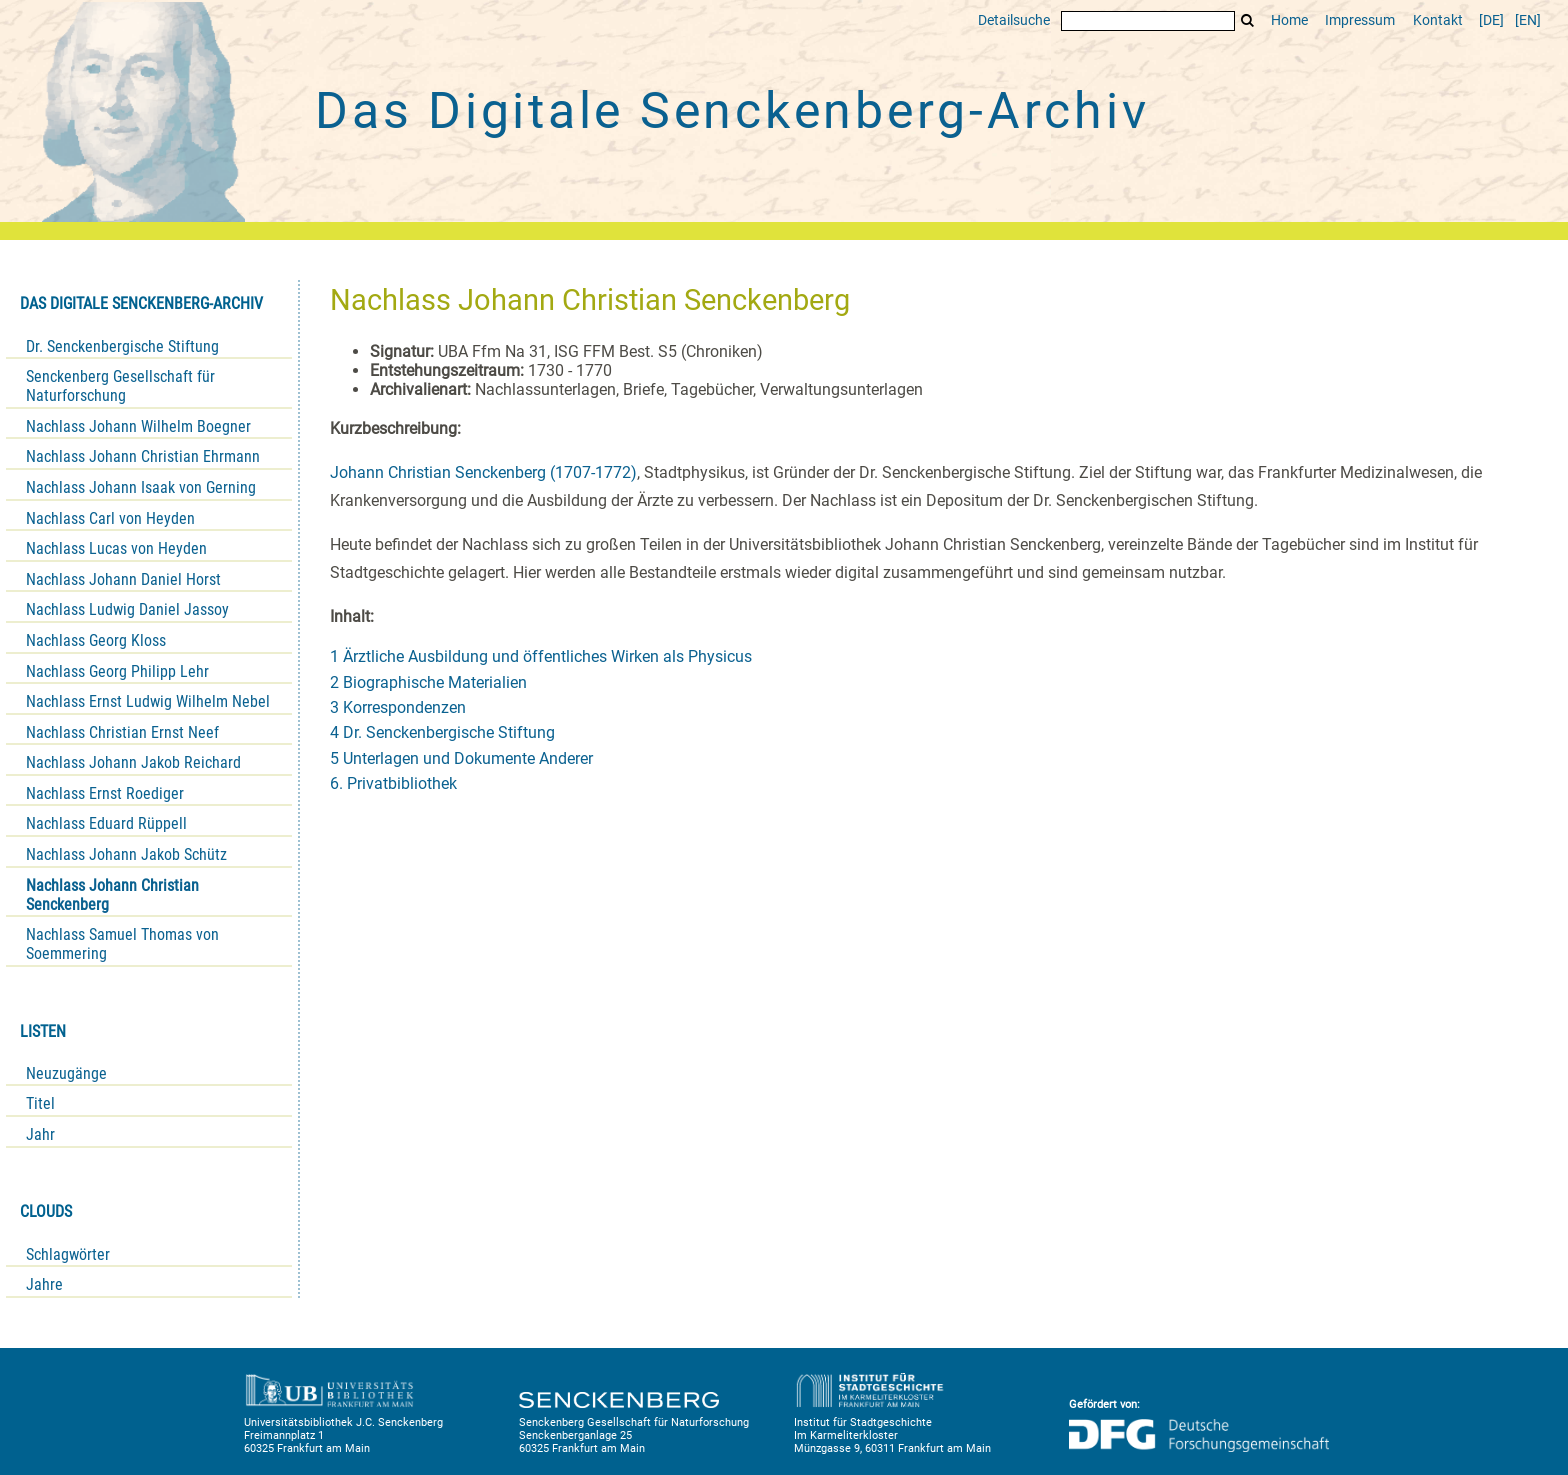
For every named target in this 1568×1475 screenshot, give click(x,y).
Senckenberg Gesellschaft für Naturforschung (120, 386)
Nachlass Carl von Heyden (110, 518)
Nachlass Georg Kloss (96, 640)
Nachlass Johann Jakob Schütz (126, 854)
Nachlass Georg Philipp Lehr (117, 671)
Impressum (1360, 20)
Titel (40, 1103)
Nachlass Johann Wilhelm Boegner (138, 426)
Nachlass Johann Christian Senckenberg (112, 895)
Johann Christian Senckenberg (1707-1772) (483, 472)
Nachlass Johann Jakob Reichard (133, 762)
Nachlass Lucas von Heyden (116, 548)
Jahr (40, 1134)
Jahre (44, 1284)
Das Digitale (732, 111)
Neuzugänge (66, 1073)
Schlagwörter (68, 1254)
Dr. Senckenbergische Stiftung (122, 346)
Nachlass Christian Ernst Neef (122, 732)
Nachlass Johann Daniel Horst (123, 579)
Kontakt (1438, 20)
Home (1289, 20)
